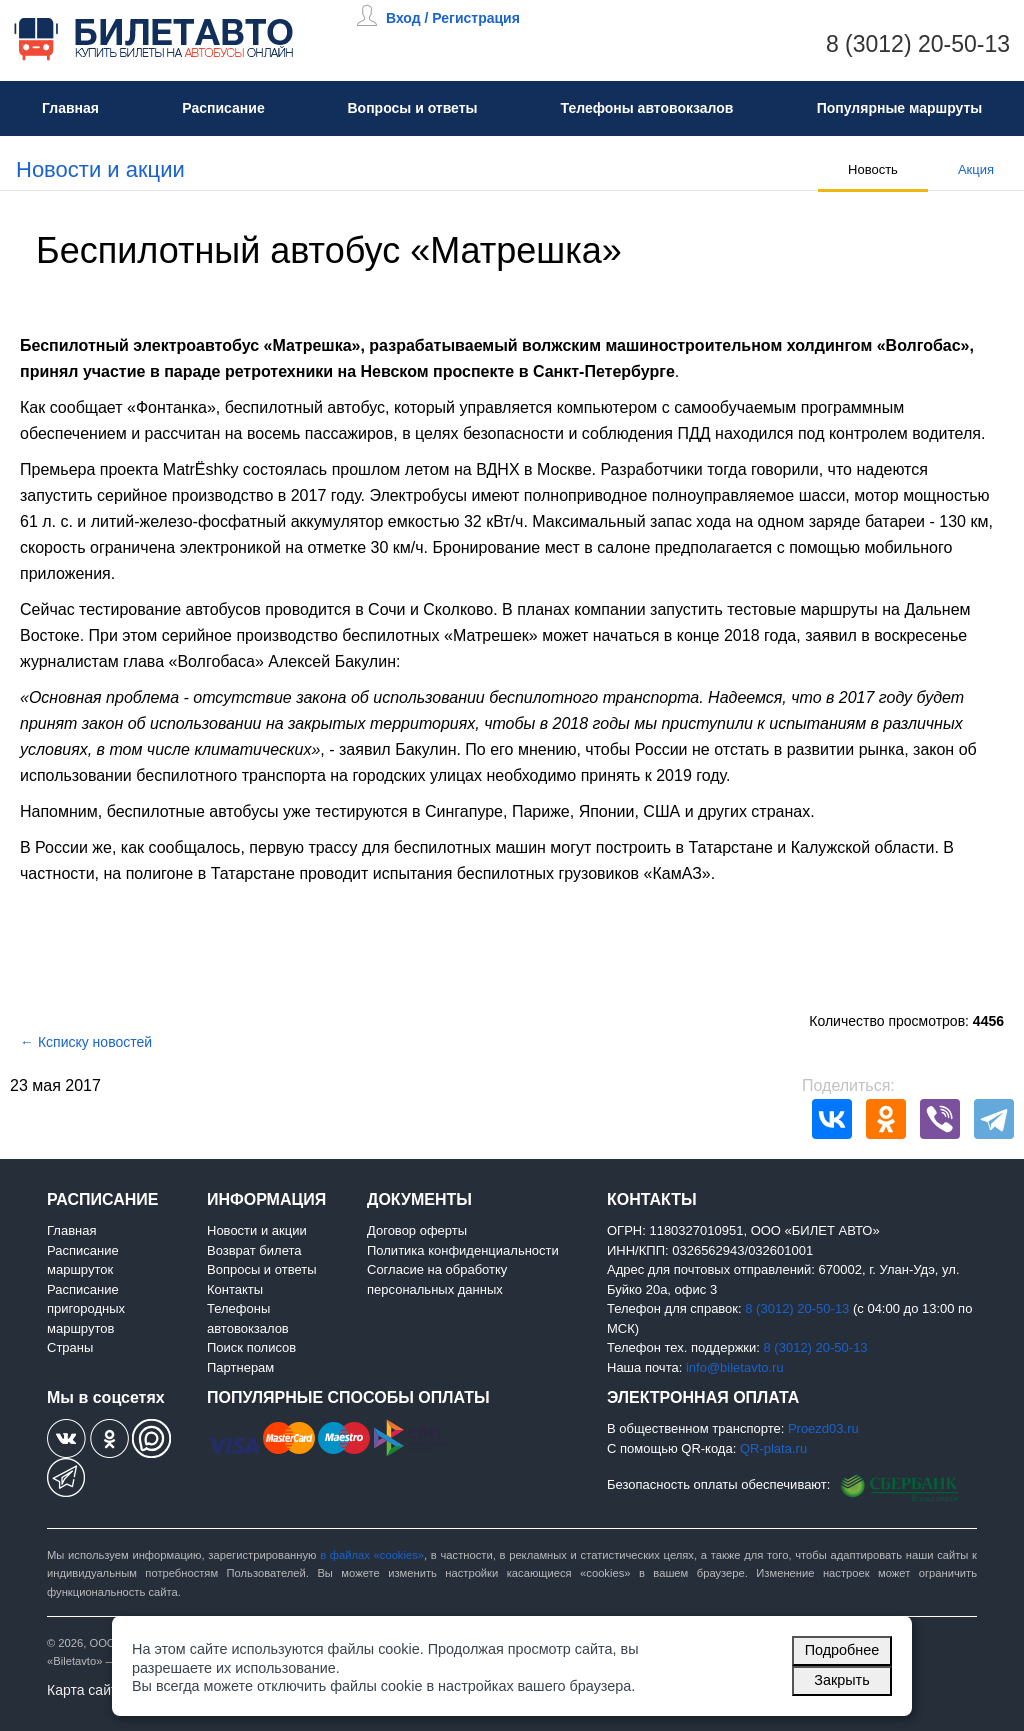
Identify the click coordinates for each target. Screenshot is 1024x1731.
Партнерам (240, 1367)
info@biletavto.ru (735, 1367)
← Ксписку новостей (86, 1042)
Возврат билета (254, 1250)
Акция (976, 169)
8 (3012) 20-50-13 (918, 44)
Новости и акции (100, 169)
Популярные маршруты (900, 108)
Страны (70, 1347)
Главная (70, 108)
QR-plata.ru (773, 1448)
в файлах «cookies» (372, 1555)
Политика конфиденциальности (463, 1250)
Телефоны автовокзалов (647, 108)
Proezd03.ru (823, 1428)
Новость (873, 169)
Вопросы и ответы (412, 108)
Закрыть (841, 1680)
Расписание (223, 108)
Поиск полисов (251, 1347)
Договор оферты (417, 1230)
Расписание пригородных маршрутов (86, 1309)
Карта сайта (86, 1690)
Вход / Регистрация (453, 18)
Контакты (235, 1289)
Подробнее (842, 1650)
